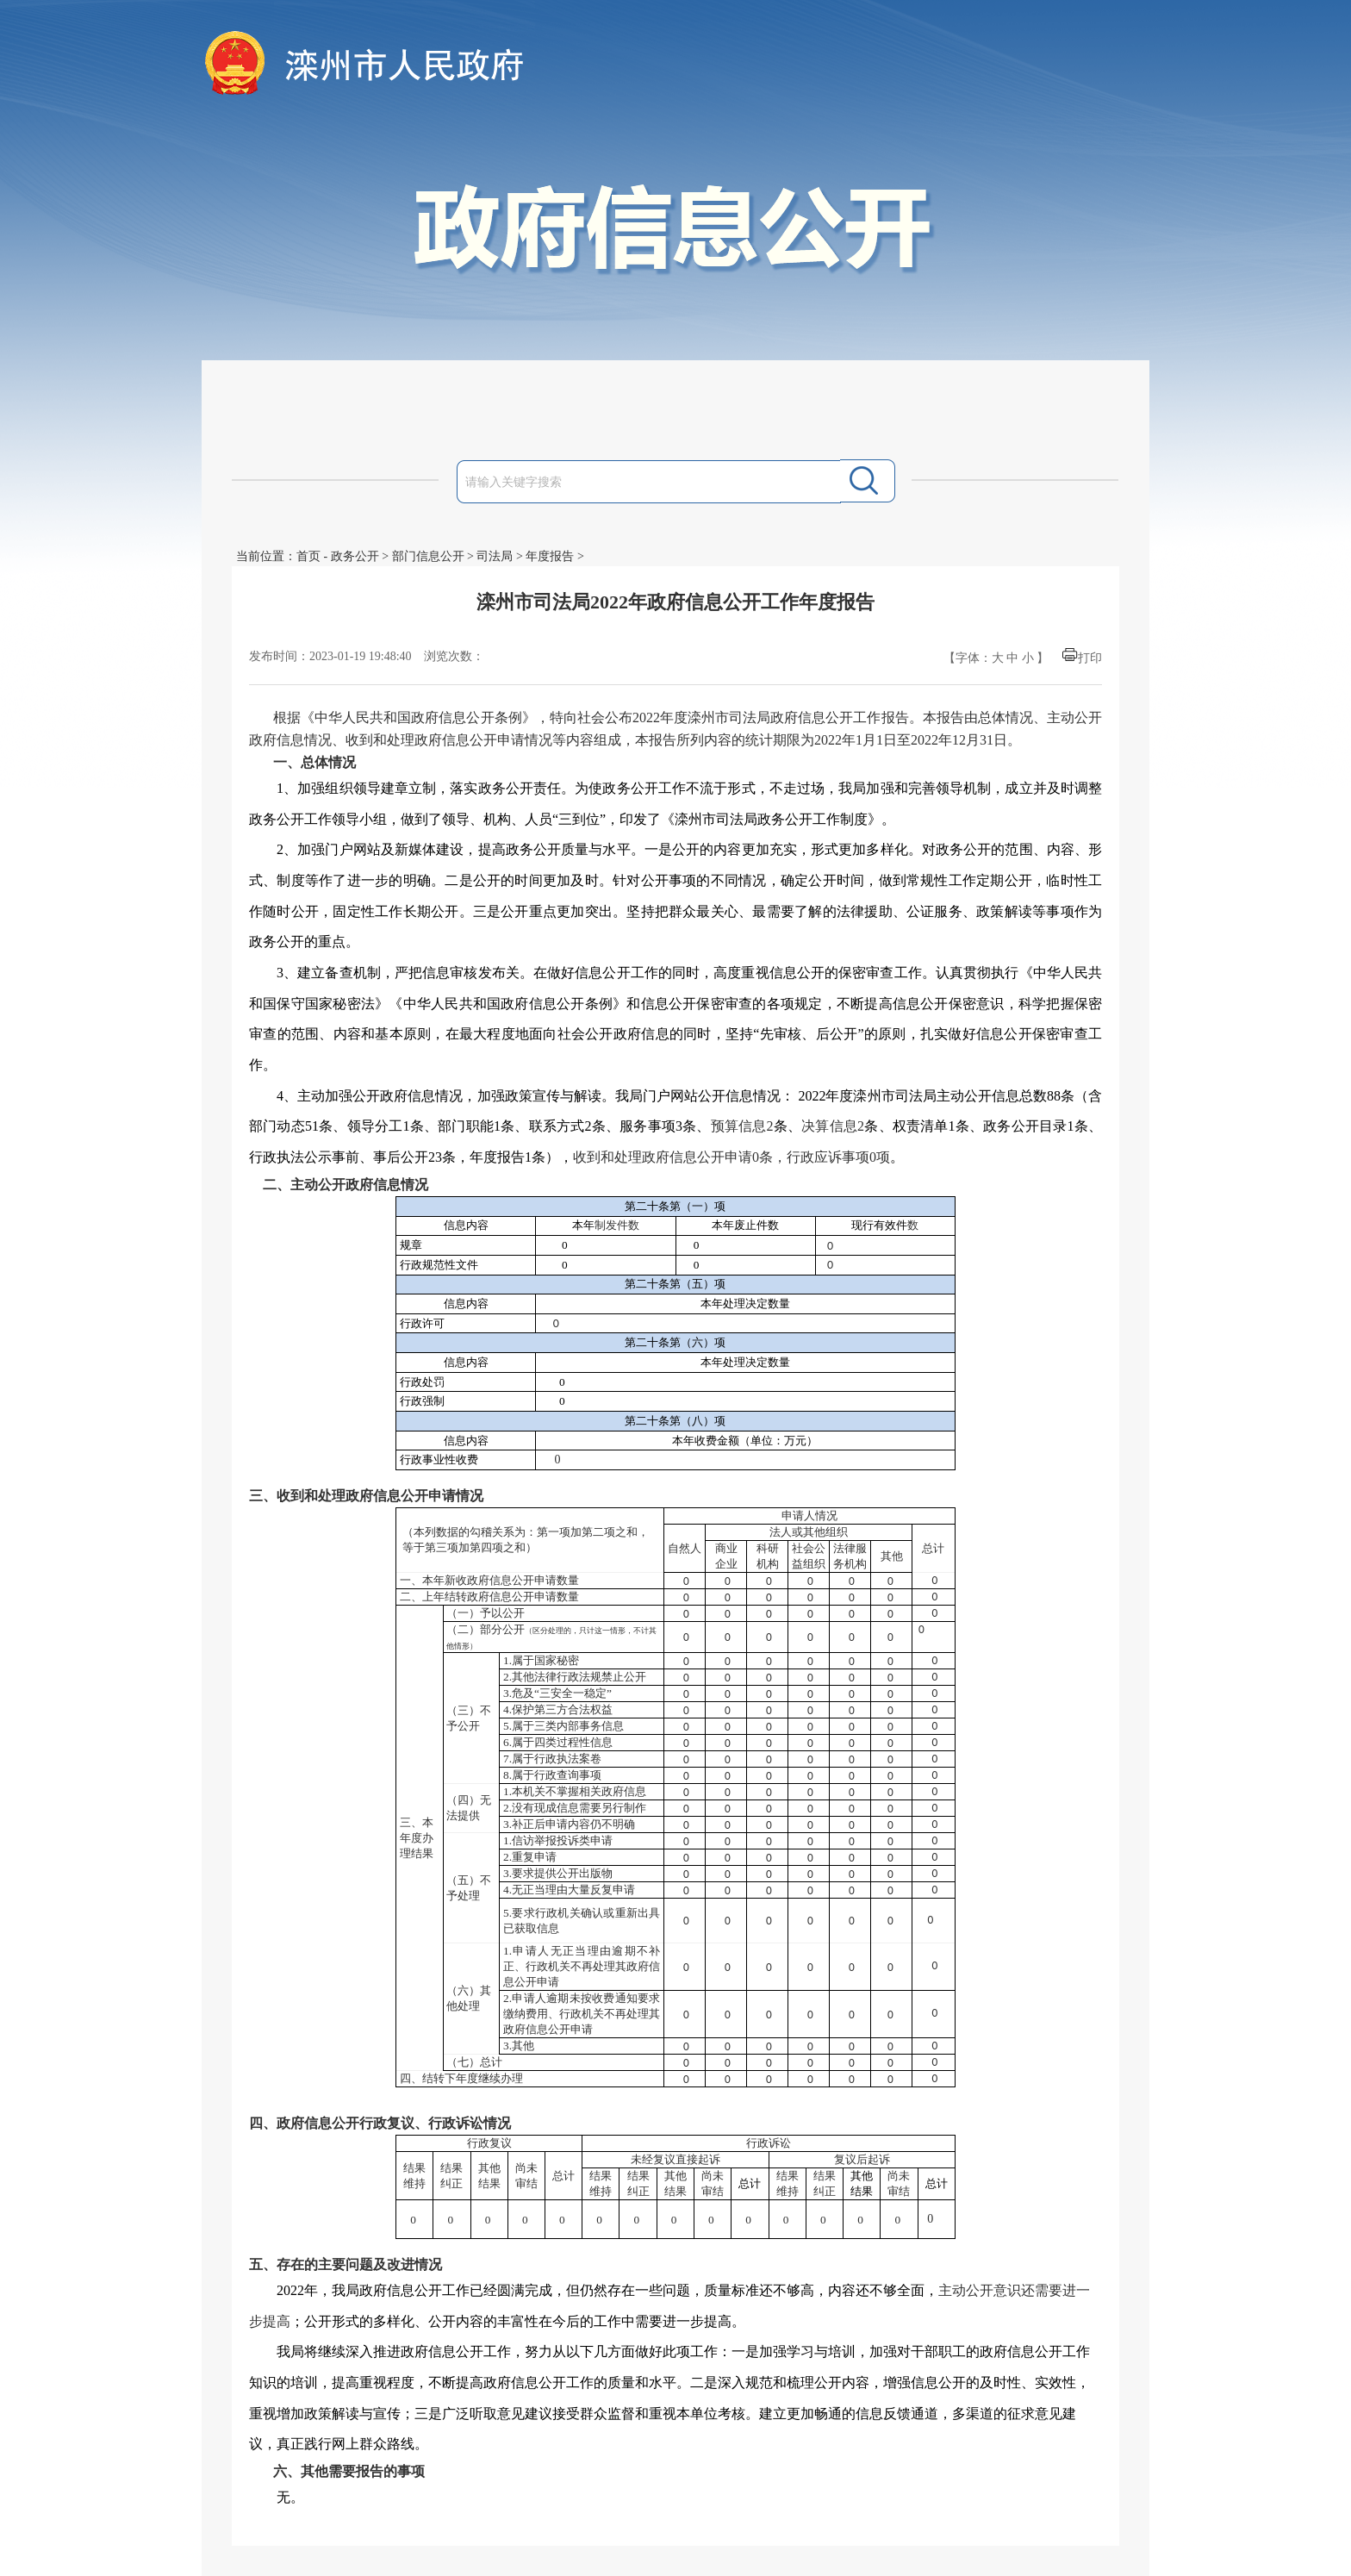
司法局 (494, 556)
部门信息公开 (428, 556)
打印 (1090, 658)
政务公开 (355, 556)
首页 (308, 556)
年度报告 (550, 556)
